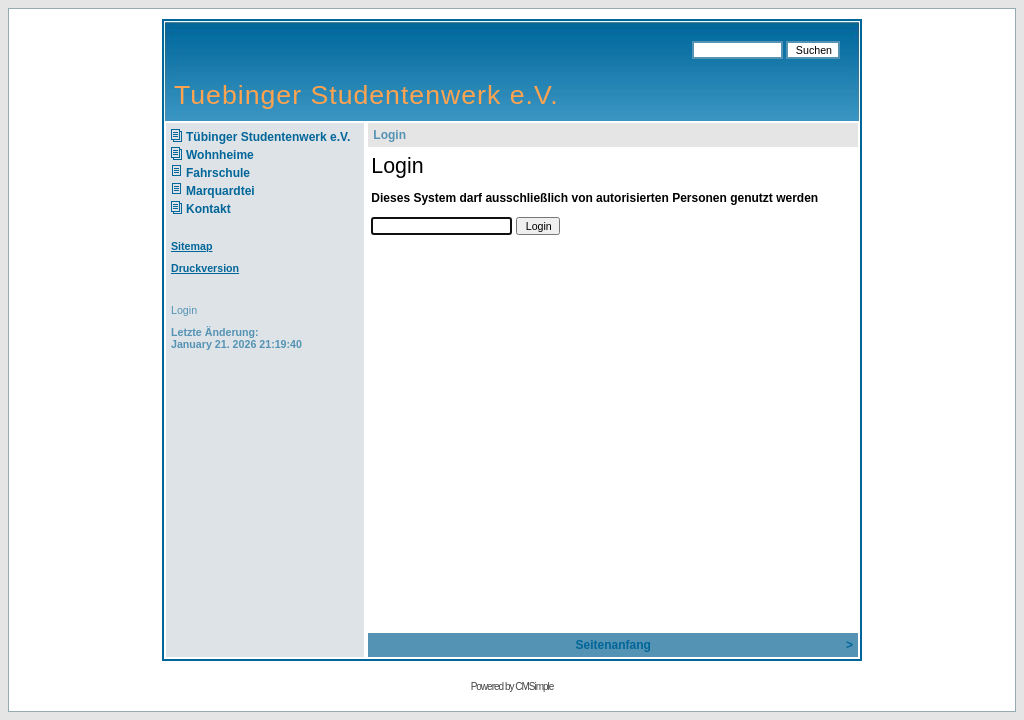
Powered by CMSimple (512, 686)
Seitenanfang (612, 645)
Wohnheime (220, 155)
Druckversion (205, 268)
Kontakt (208, 209)
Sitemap (191, 246)
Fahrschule (218, 173)
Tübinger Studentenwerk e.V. (268, 137)
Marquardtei (220, 191)
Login (184, 310)
